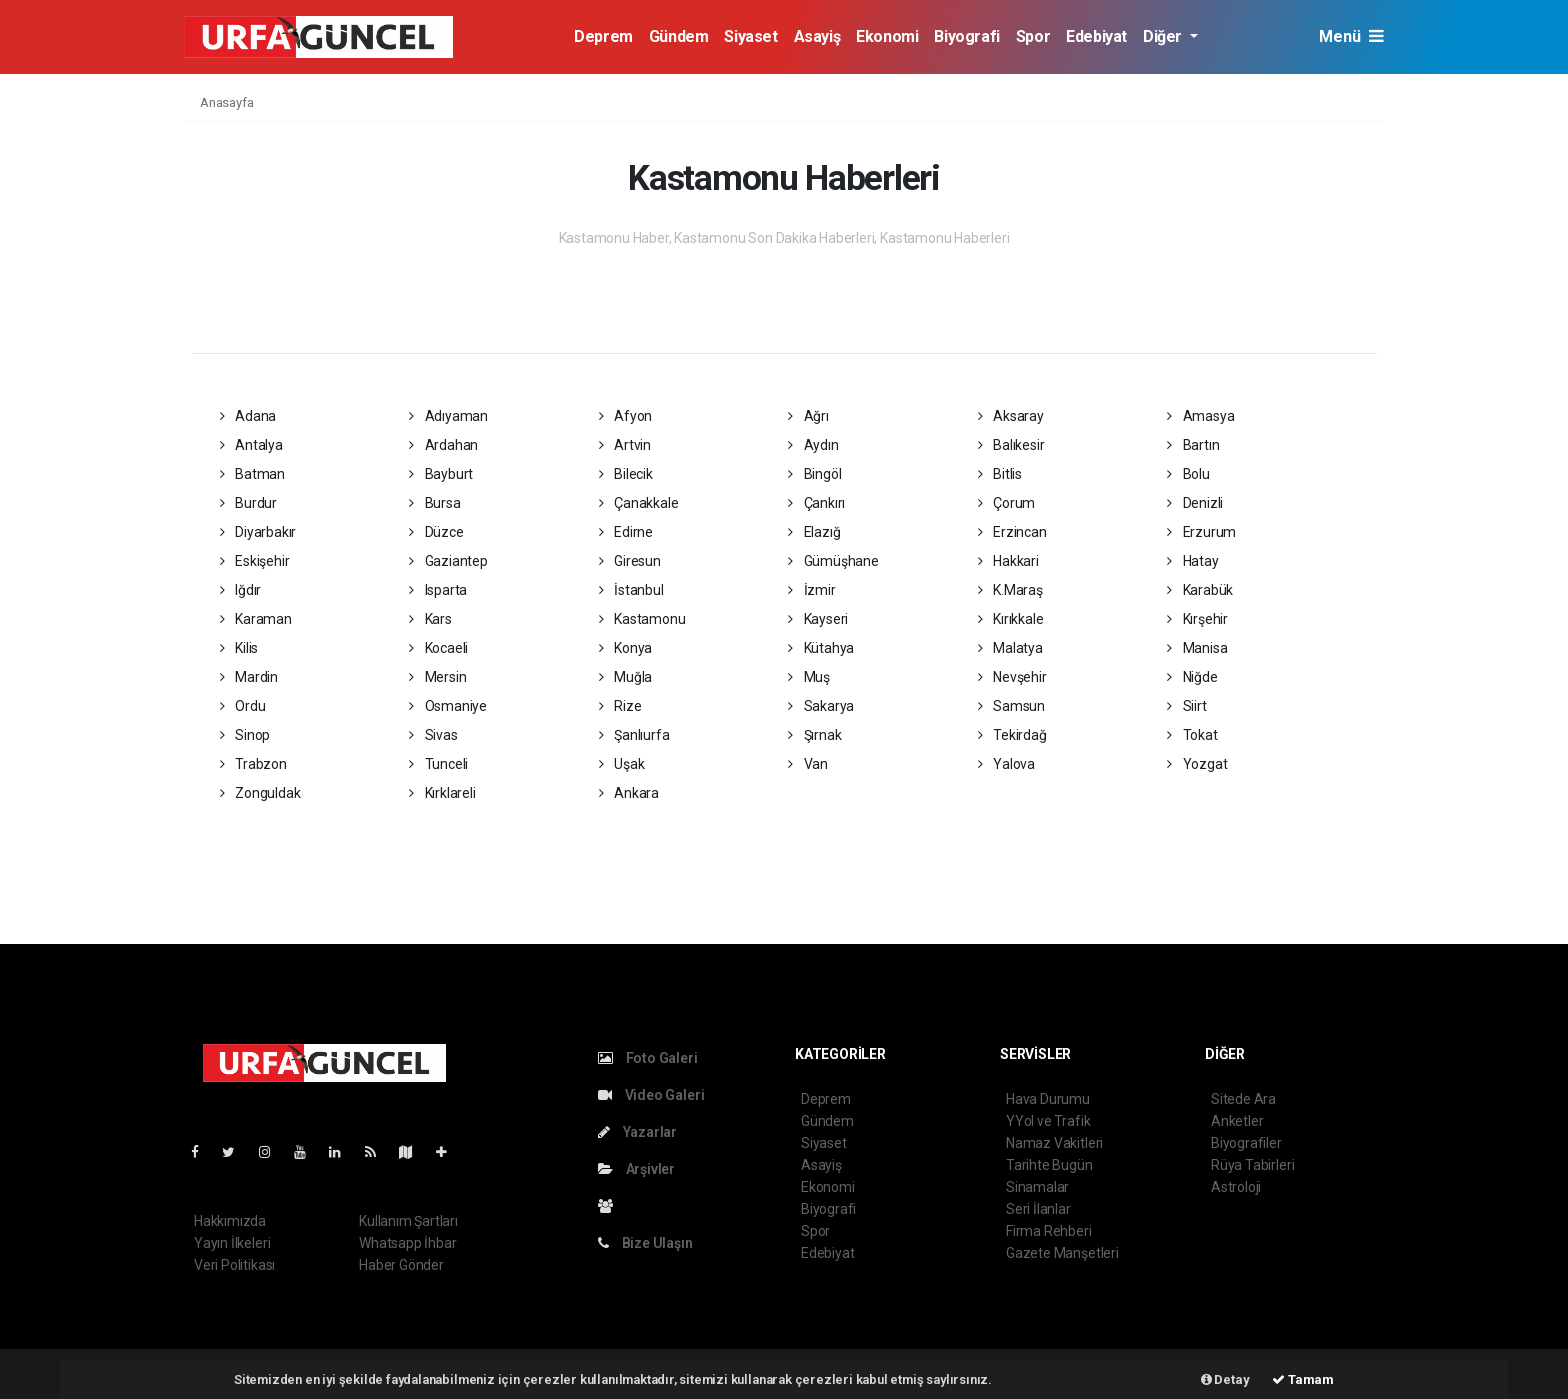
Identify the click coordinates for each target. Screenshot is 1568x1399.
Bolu (1188, 474)
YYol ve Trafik (1048, 1121)
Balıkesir (1011, 445)
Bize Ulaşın (645, 1243)
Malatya (1010, 648)
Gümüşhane (833, 561)
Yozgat (1197, 764)
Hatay (1193, 561)
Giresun (630, 561)
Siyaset (750, 36)
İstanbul (631, 590)
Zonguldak (260, 793)
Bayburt (441, 474)
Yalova (1006, 764)
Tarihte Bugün (1049, 1165)
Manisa (1197, 648)
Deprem (603, 36)
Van (808, 764)
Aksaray (1011, 416)
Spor (1033, 36)
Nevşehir (1012, 677)
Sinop (245, 735)
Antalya (251, 445)
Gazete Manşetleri (1062, 1253)
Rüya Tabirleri (1252, 1165)
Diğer (1164, 36)
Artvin (625, 445)
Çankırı (816, 503)
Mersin (437, 677)
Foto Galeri (648, 1058)
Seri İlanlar (1038, 1209)
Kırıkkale (1011, 619)
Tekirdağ (1012, 735)
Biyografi (966, 36)
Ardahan (443, 445)
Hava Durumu (1048, 1099)
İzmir (812, 590)
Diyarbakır (258, 532)
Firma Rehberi (1049, 1231)
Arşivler (636, 1169)
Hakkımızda (230, 1221)
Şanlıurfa (634, 735)
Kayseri (818, 619)
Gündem (679, 36)
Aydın (813, 445)
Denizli (1195, 503)
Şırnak (814, 735)
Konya (626, 648)
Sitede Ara (1243, 1099)
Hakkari (1008, 561)
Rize (620, 706)
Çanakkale (639, 503)
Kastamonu (642, 619)
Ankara (629, 793)
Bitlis (1000, 474)
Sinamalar (1037, 1187)
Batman (252, 474)
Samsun (1011, 706)
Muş (809, 677)
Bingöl (814, 474)
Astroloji (1236, 1187)
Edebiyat (1096, 36)
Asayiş (817, 36)
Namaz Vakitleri (1054, 1143)
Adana (248, 416)
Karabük (1200, 590)
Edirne (626, 532)
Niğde (1192, 677)
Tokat (1192, 735)
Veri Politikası (234, 1265)
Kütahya (821, 648)
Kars (430, 619)
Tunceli (438, 764)
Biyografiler (1246, 1143)
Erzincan (1012, 532)
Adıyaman (448, 416)
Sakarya (821, 706)
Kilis (239, 648)
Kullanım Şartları (408, 1221)
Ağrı (808, 416)
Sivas (433, 735)
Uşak (622, 764)
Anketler (1237, 1121)
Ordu (243, 706)
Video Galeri (651, 1095)
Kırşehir (1197, 619)
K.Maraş (1010, 590)
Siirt (1187, 706)
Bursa (435, 503)
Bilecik (626, 474)
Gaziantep (448, 561)
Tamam (1303, 1379)
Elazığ (814, 532)
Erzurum (1201, 532)
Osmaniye (448, 706)
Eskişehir (255, 561)
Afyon (626, 416)
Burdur (248, 503)
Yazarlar (637, 1132)
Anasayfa (226, 102)
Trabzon (253, 764)
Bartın (1193, 445)
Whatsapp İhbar (407, 1243)
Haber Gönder (401, 1265)
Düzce (436, 532)
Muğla (626, 677)
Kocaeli (438, 648)
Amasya (1200, 416)
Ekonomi (887, 36)
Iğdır (241, 590)
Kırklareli (442, 793)
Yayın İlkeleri (232, 1243)
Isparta (438, 590)
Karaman (256, 619)
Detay (1225, 1379)
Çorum (1007, 503)
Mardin (249, 677)
